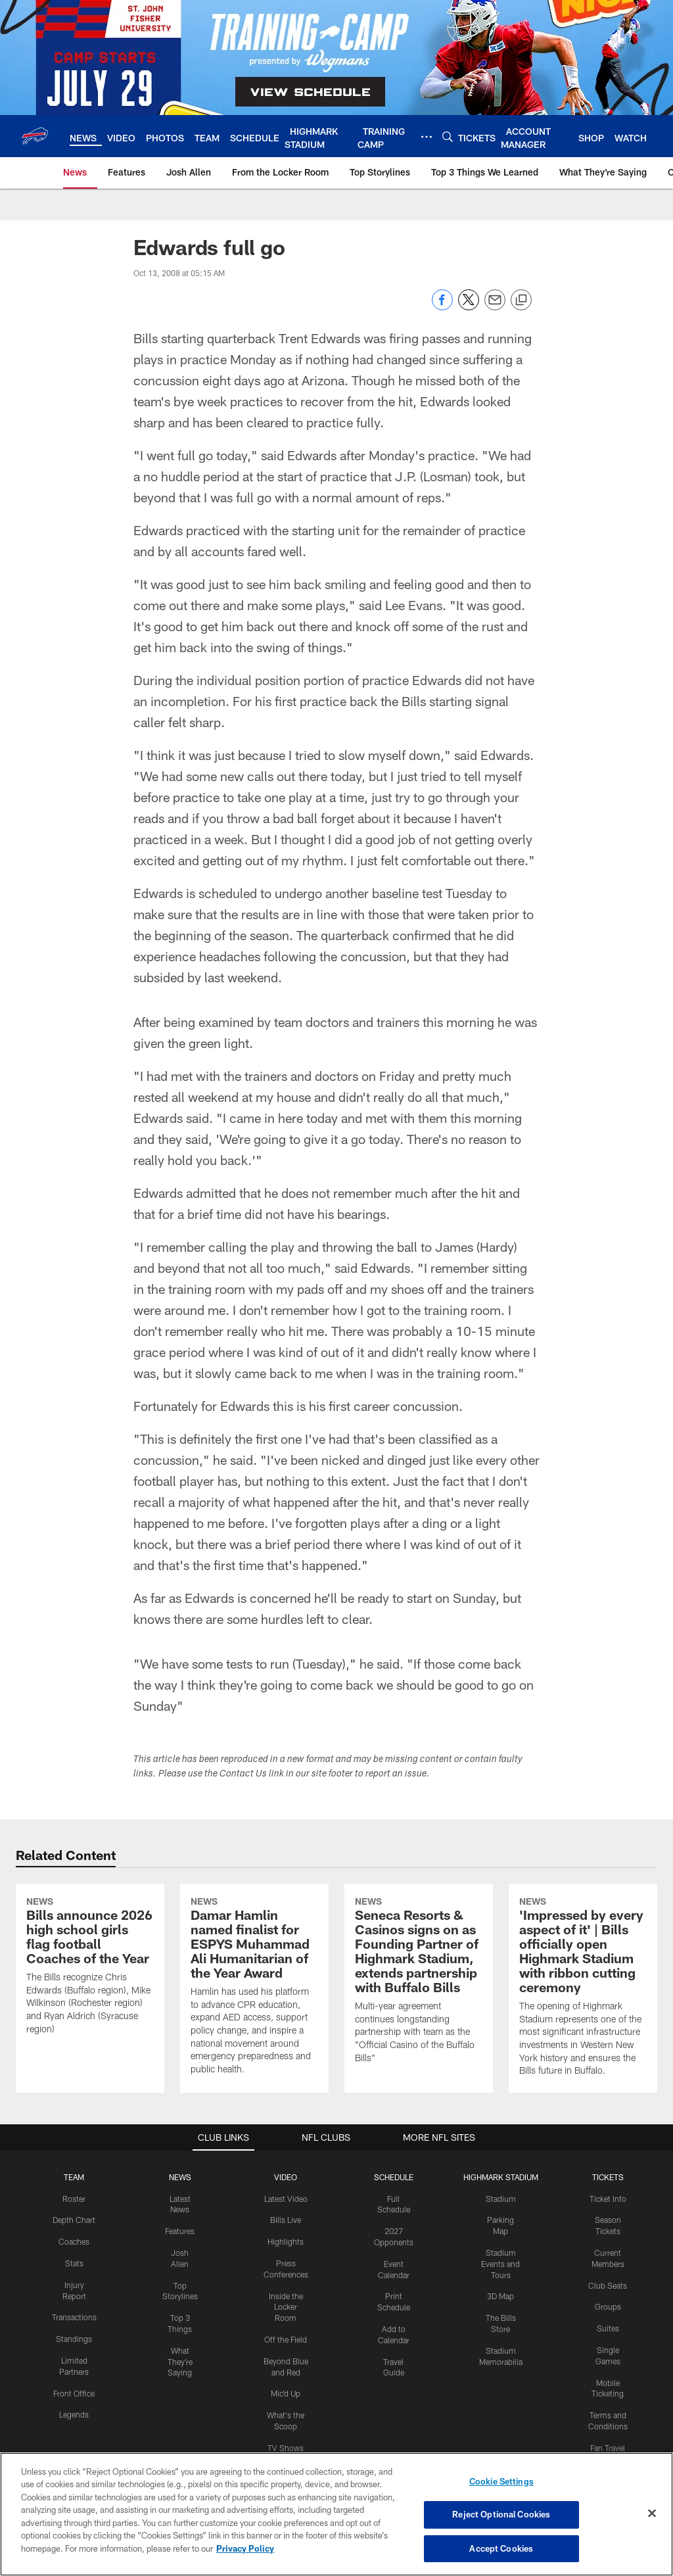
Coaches (73, 2241)
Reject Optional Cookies (501, 2526)
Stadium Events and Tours (500, 2263)
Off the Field (285, 2339)
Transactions (74, 2317)
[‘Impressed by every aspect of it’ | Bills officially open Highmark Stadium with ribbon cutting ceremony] (583, 1988)
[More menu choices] (426, 136)
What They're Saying (180, 2361)
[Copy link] (521, 300)
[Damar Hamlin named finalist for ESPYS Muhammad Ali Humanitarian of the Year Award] (254, 1987)
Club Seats (607, 2285)
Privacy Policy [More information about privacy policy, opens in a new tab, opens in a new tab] (245, 2559)
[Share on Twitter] (468, 306)
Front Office (74, 2393)
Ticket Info (608, 2198)
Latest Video (286, 2198)
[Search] (447, 136)
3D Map (500, 2296)
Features (180, 2230)
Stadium (501, 2198)
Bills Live (285, 2219)
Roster (73, 2198)
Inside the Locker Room (286, 2307)
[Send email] (494, 306)
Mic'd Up (285, 2393)
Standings (74, 2338)
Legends (74, 2414)
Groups (608, 2306)
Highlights (285, 2241)
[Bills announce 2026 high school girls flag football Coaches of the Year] (90, 1967)
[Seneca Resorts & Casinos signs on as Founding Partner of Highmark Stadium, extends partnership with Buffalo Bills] (418, 1982)
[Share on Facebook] (442, 306)
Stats (74, 2263)
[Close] (652, 2524)
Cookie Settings (501, 2492)
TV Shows (285, 2447)
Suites (608, 2328)
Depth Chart (74, 2219)
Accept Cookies (501, 2559)
